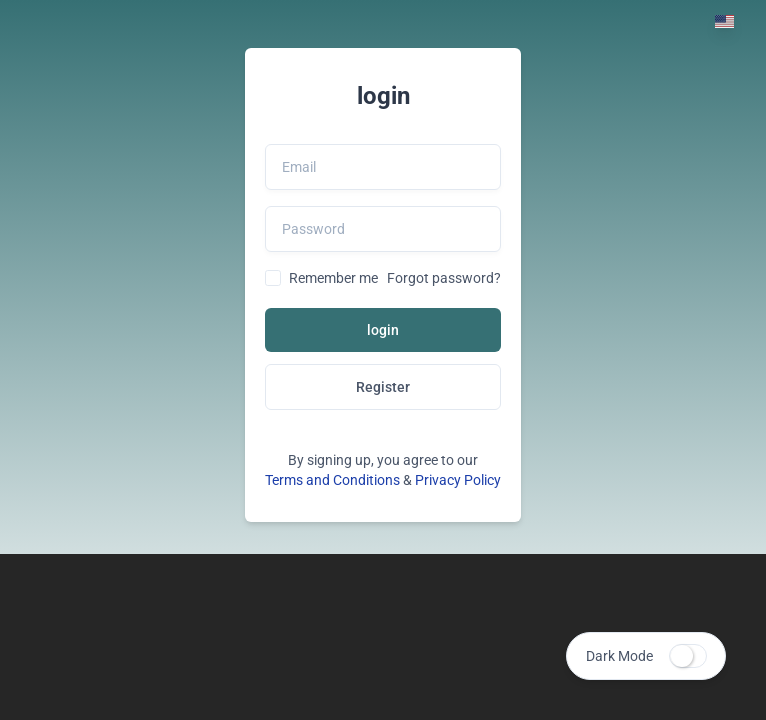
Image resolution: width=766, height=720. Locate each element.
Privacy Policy (458, 480)
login (383, 330)
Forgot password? (444, 278)
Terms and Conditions (332, 480)
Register (383, 387)
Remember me (333, 278)
